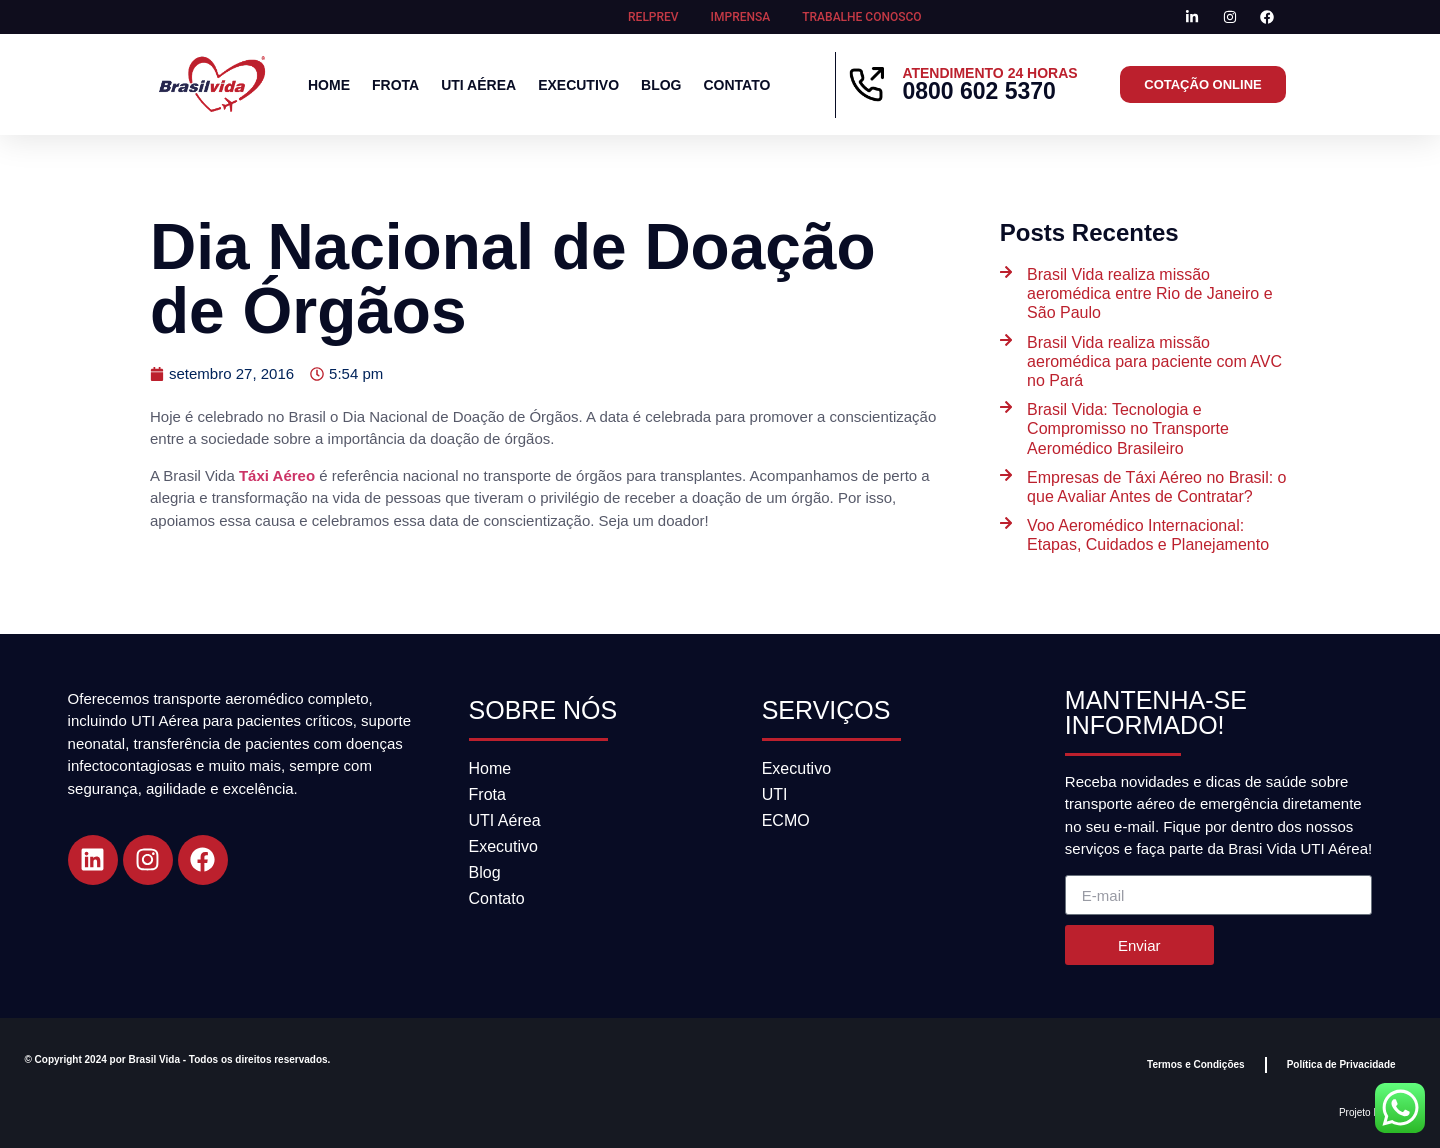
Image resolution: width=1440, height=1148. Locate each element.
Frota (395, 85)
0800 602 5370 (979, 91)
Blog (661, 85)
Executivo (578, 85)
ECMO (786, 820)
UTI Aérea (478, 85)
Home (329, 85)
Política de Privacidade (1341, 1064)
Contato (736, 85)
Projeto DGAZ (1370, 1112)
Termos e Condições (1196, 1064)
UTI (775, 794)
